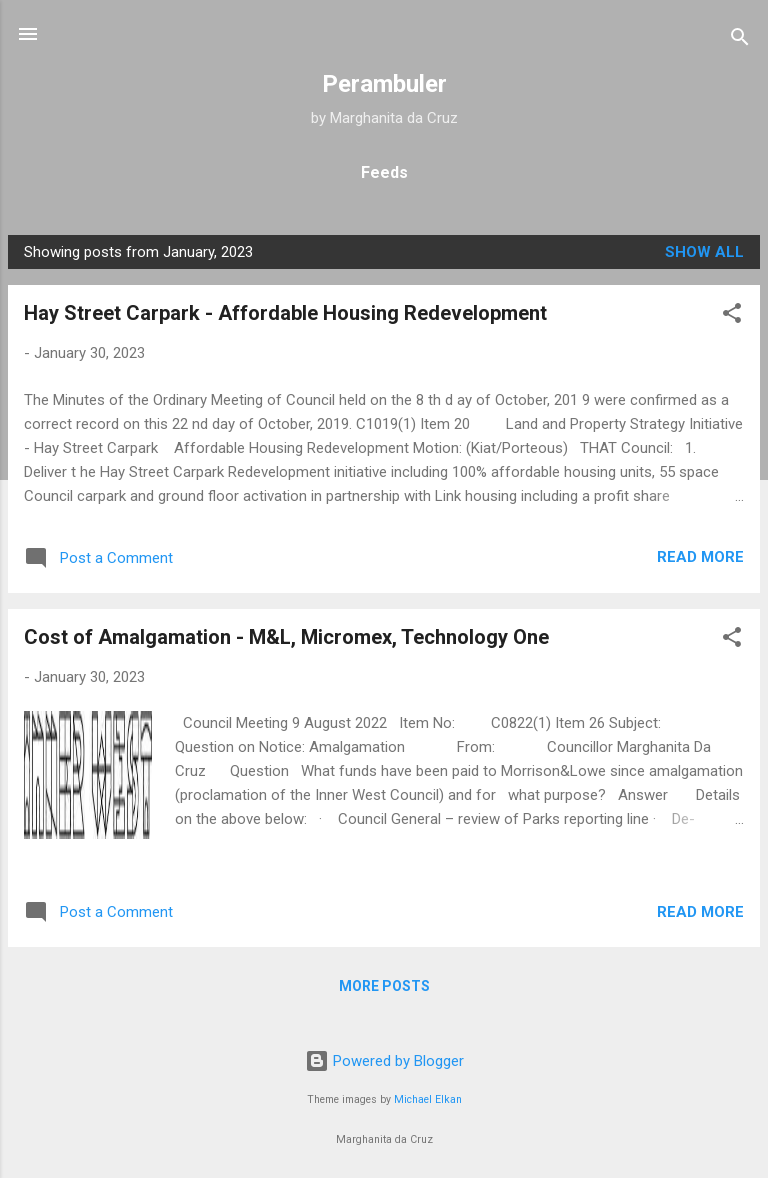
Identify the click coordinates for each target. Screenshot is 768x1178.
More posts (384, 986)
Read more (700, 557)
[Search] (740, 40)
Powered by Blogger (384, 1061)
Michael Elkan (428, 1099)
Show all (704, 252)
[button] (732, 316)
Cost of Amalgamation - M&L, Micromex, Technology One (286, 637)
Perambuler (384, 84)
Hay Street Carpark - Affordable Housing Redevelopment (285, 313)
